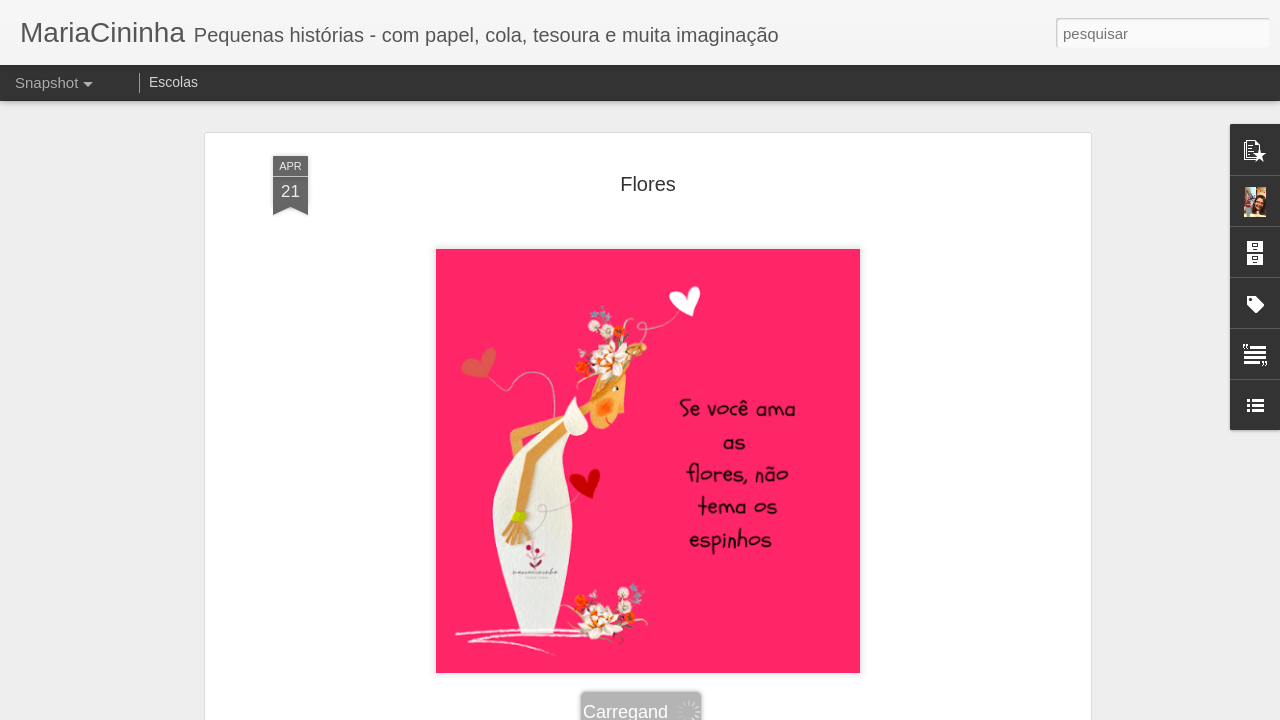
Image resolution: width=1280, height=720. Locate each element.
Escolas (173, 82)
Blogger (719, 709)
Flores (648, 149)
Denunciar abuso (786, 709)
